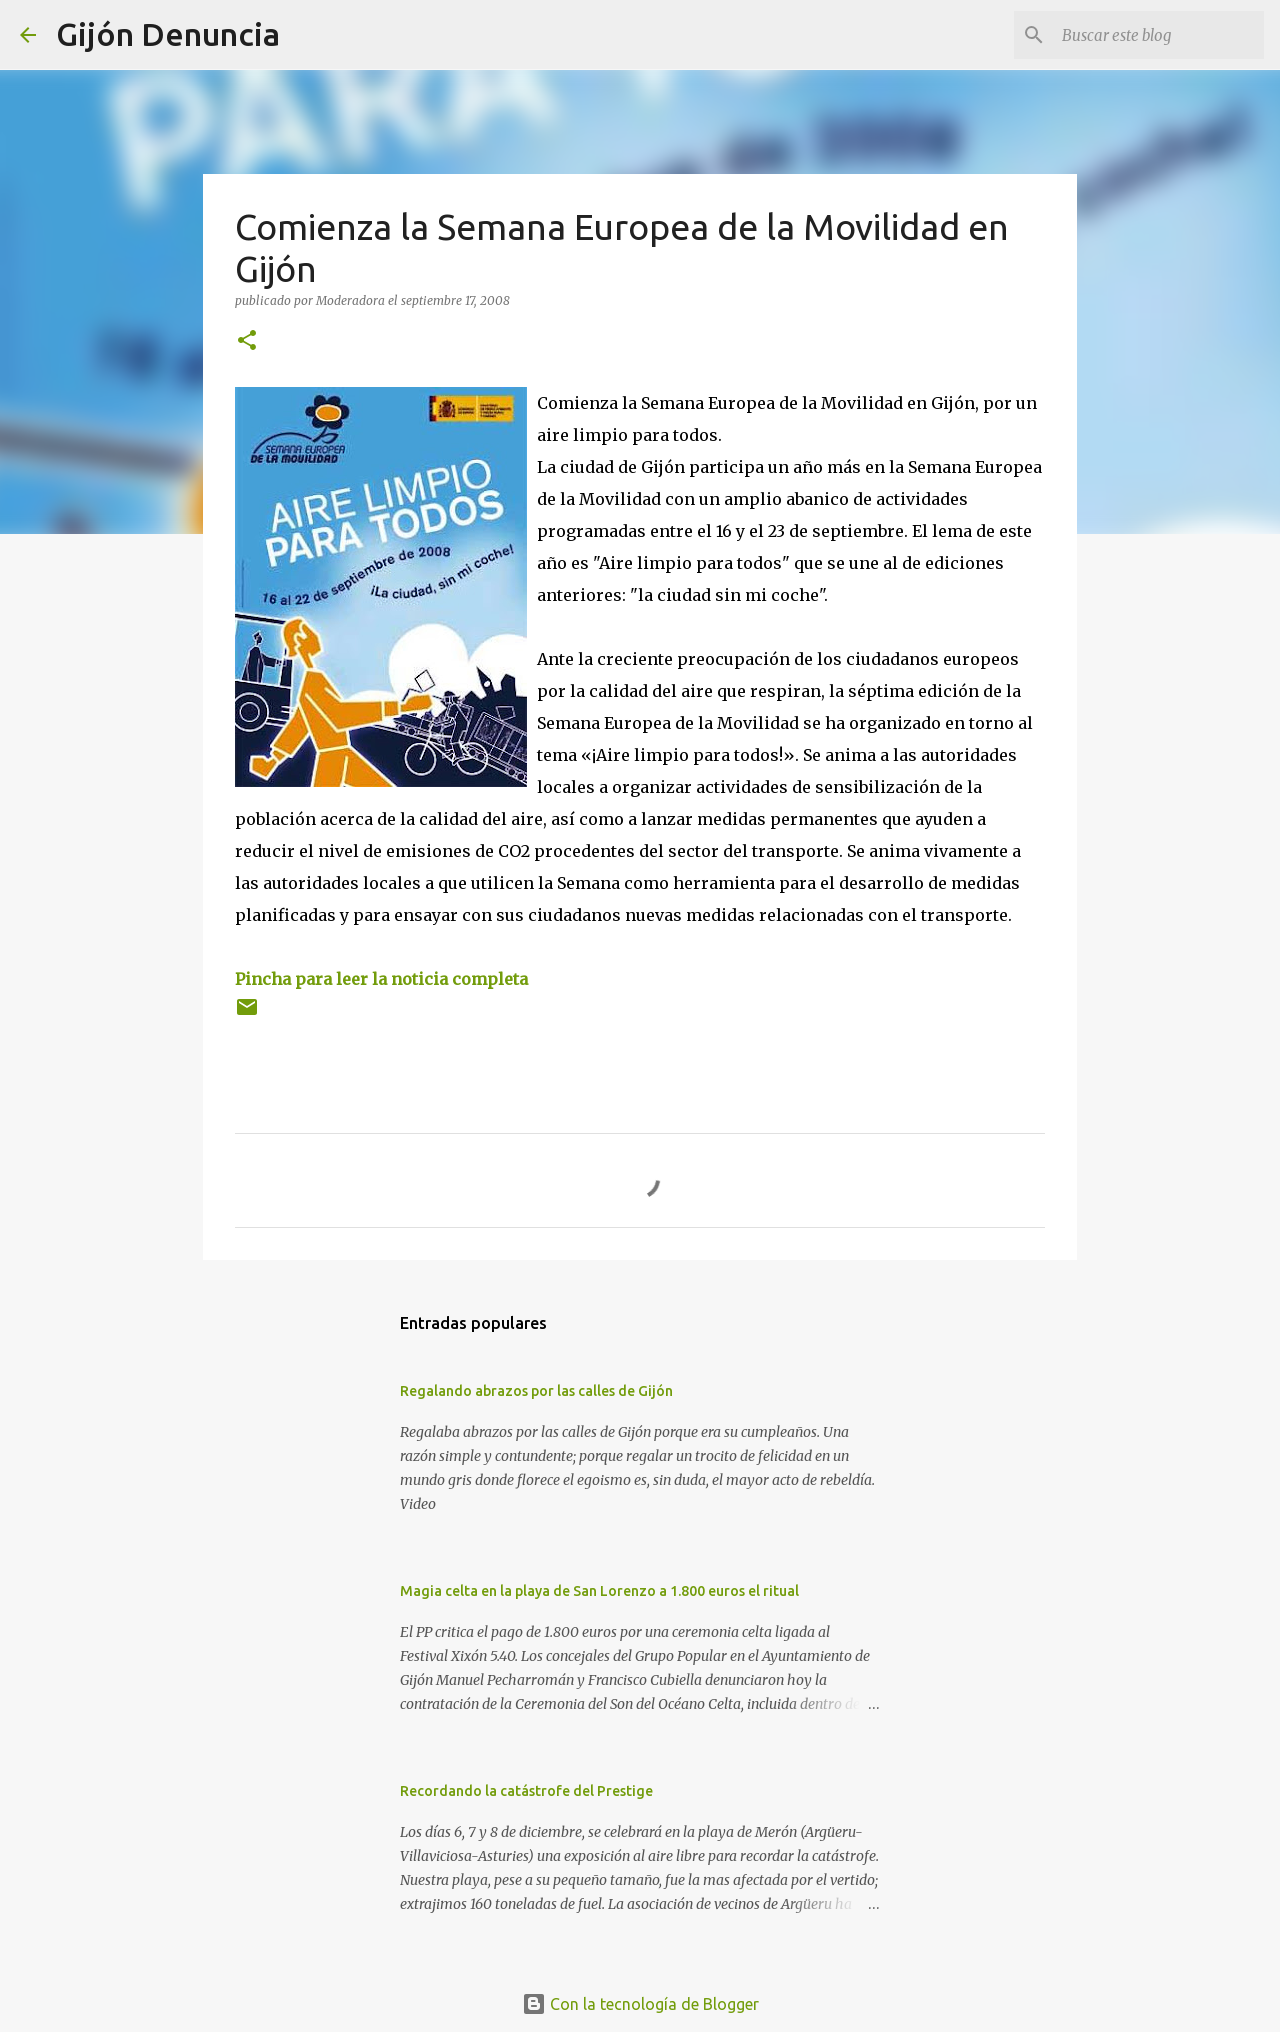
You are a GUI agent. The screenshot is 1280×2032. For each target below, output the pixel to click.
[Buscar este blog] (1159, 35)
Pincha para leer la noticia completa (381, 979)
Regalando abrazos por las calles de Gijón (536, 1391)
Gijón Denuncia (168, 34)
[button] (247, 341)
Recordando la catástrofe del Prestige (526, 1791)
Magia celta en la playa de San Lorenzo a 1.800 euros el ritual (599, 1591)
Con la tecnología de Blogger (640, 2004)
